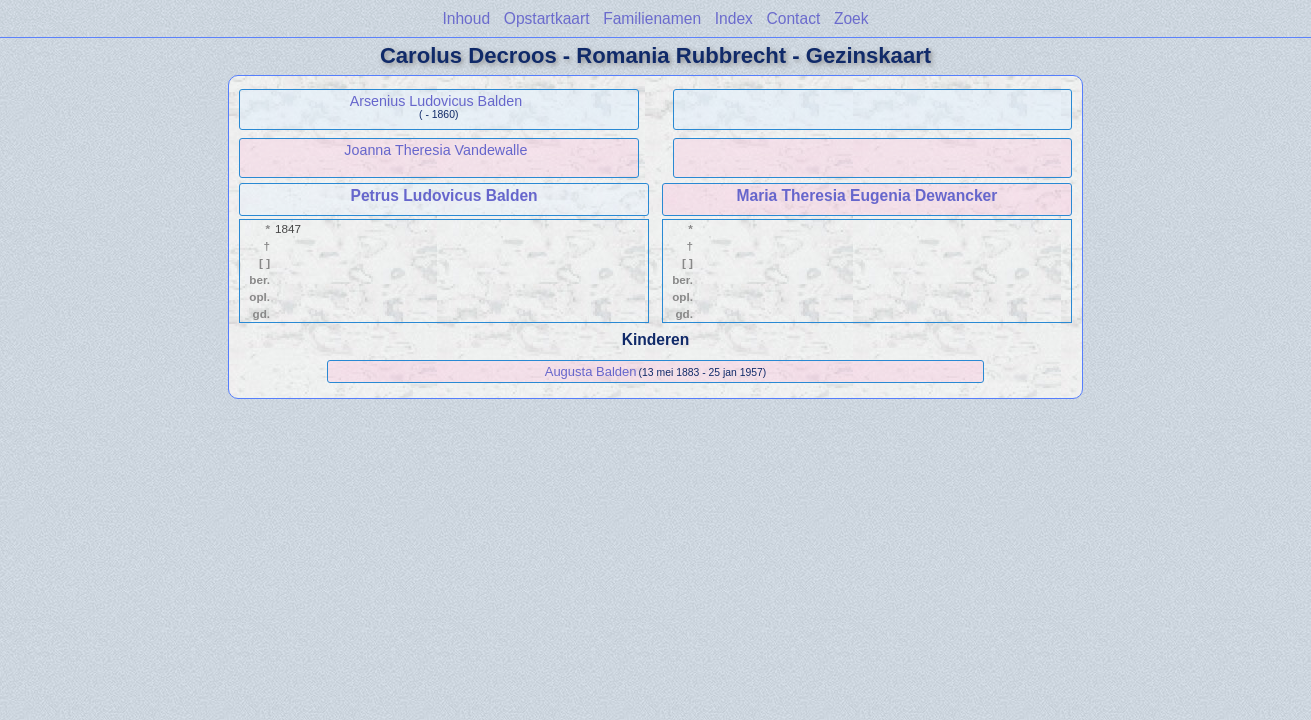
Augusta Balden (591, 371)
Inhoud (466, 18)
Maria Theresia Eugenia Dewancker (866, 195)
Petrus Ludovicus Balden (443, 195)
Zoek (851, 18)
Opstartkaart (547, 18)
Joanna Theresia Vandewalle (435, 150)
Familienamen (652, 18)
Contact (794, 18)
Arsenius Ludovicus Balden (436, 101)
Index (734, 18)
